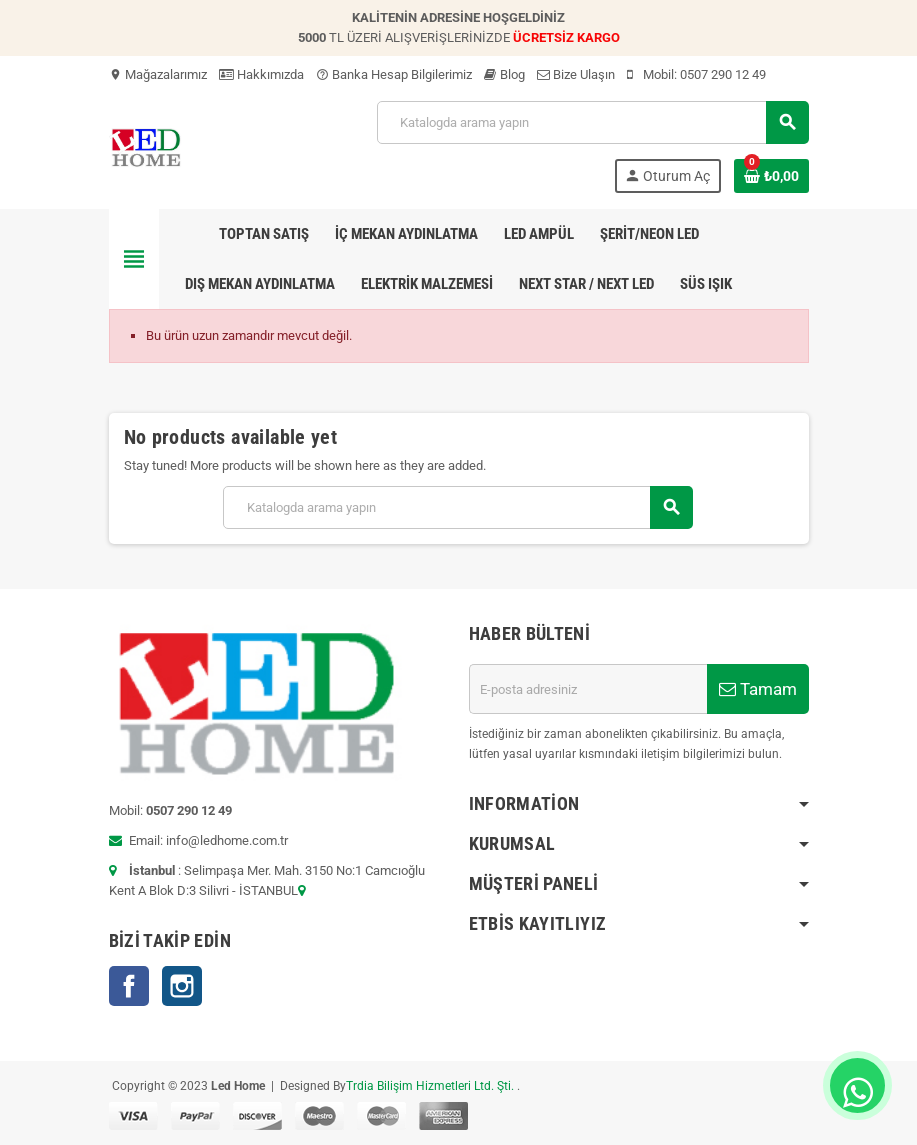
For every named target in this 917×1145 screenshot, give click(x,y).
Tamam (758, 689)
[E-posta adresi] (588, 689)
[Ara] (592, 122)
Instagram (182, 986)
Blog (504, 74)
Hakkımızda (261, 74)
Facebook (129, 986)
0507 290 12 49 (723, 74)
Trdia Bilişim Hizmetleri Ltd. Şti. (431, 1086)
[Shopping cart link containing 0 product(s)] (771, 176)
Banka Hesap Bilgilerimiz (394, 74)
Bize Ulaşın (576, 74)
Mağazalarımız (158, 74)
